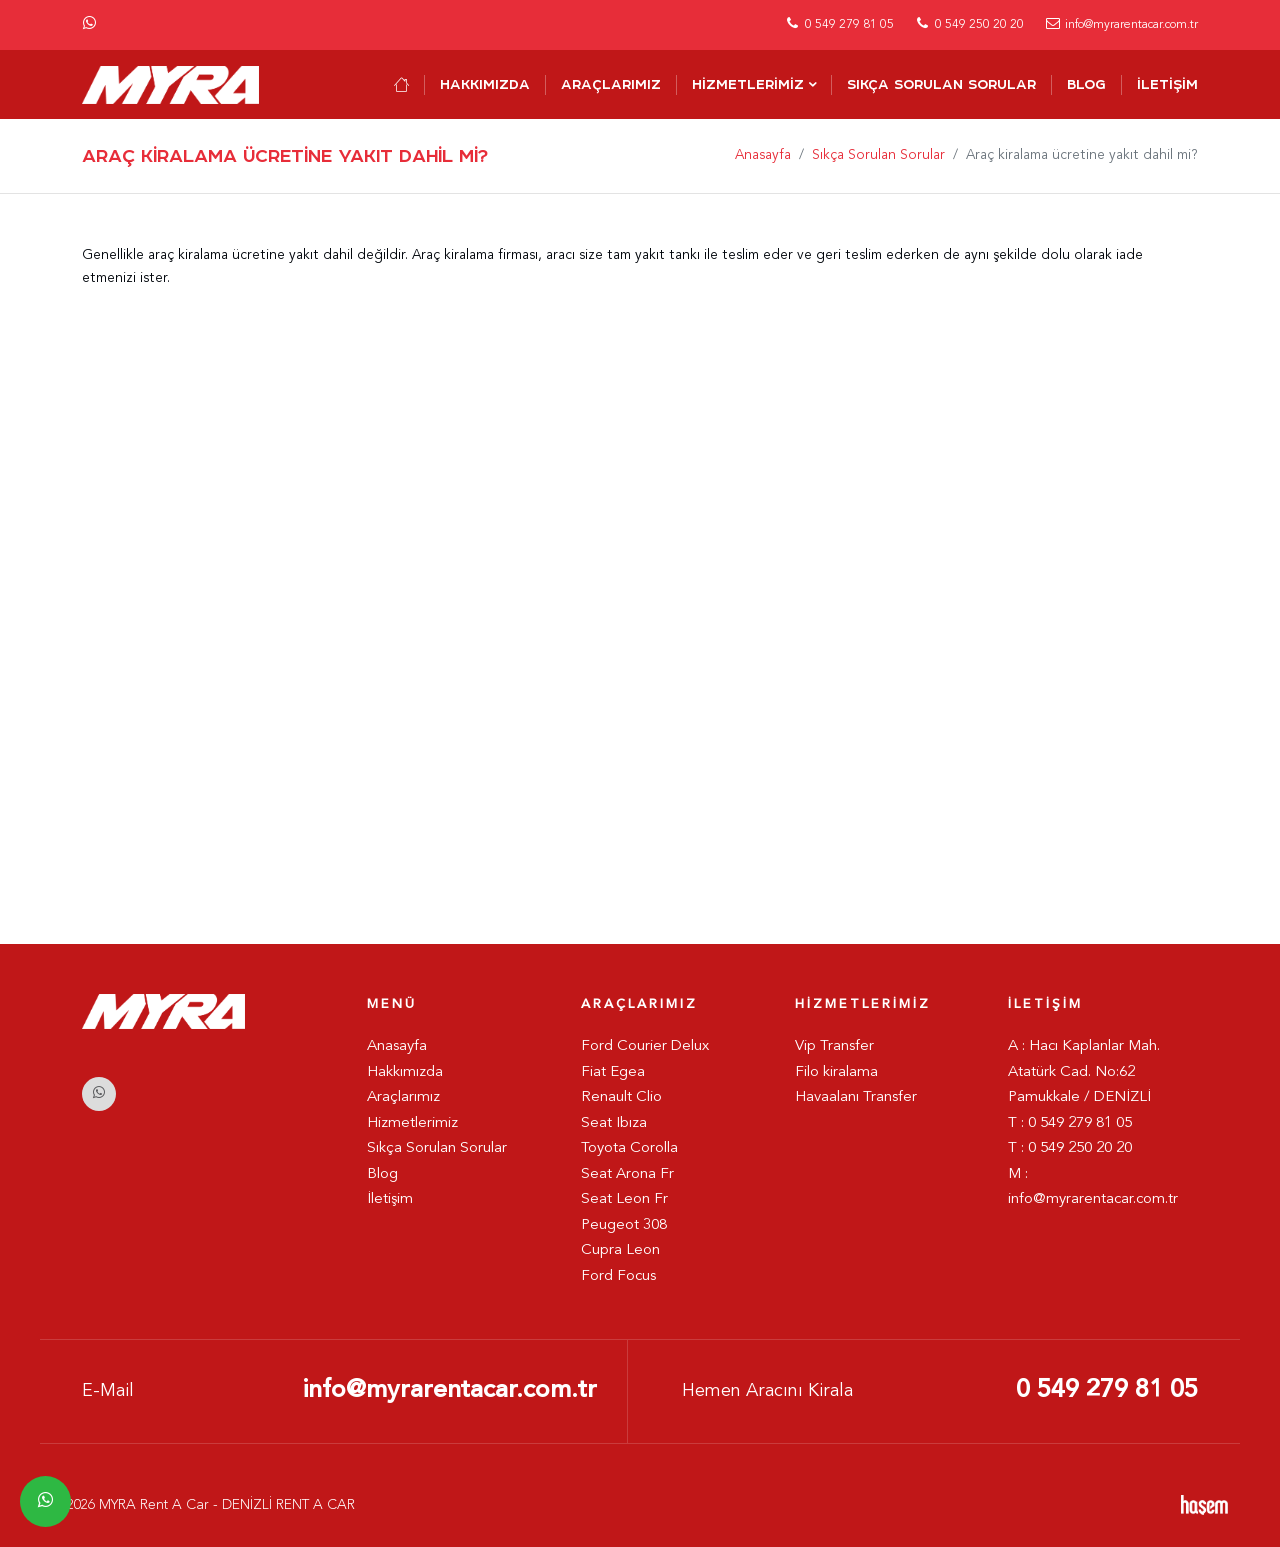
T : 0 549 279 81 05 (1070, 1123)
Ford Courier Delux (645, 1046)
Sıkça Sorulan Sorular (941, 84)
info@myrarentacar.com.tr (450, 1390)
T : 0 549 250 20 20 (1070, 1148)
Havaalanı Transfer (856, 1097)
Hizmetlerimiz (748, 84)
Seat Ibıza (614, 1123)
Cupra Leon (620, 1250)
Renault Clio (621, 1097)
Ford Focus (618, 1276)
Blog (1086, 84)
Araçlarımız (611, 84)
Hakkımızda (485, 84)
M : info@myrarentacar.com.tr (1093, 1187)
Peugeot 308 (624, 1225)
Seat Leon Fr (624, 1199)
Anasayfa (763, 155)
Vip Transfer (834, 1046)
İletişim (1167, 84)
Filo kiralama (836, 1072)
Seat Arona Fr (627, 1174)
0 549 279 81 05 (1107, 1390)
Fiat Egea (613, 1072)
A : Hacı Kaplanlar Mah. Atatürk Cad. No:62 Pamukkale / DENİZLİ (1084, 1072)
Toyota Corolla (629, 1148)
